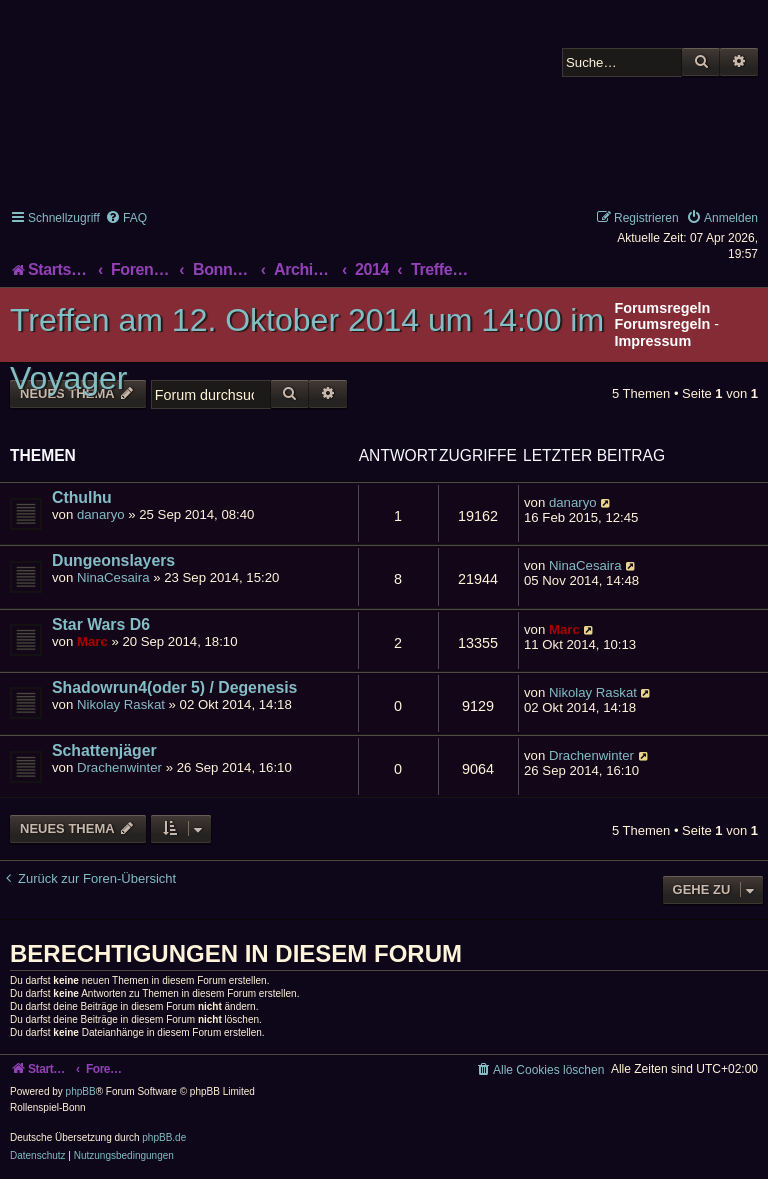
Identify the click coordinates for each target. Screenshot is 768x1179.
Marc (92, 641)
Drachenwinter (119, 767)
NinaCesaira (113, 577)
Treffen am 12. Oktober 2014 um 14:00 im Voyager (307, 349)
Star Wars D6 (101, 624)
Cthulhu (82, 497)
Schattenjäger (104, 750)
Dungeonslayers (113, 560)
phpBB (81, 1091)
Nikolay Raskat (121, 704)
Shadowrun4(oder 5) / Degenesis (174, 687)
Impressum (652, 341)
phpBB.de (164, 1137)
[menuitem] (126, 218)
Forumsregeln (662, 324)
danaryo (101, 514)
